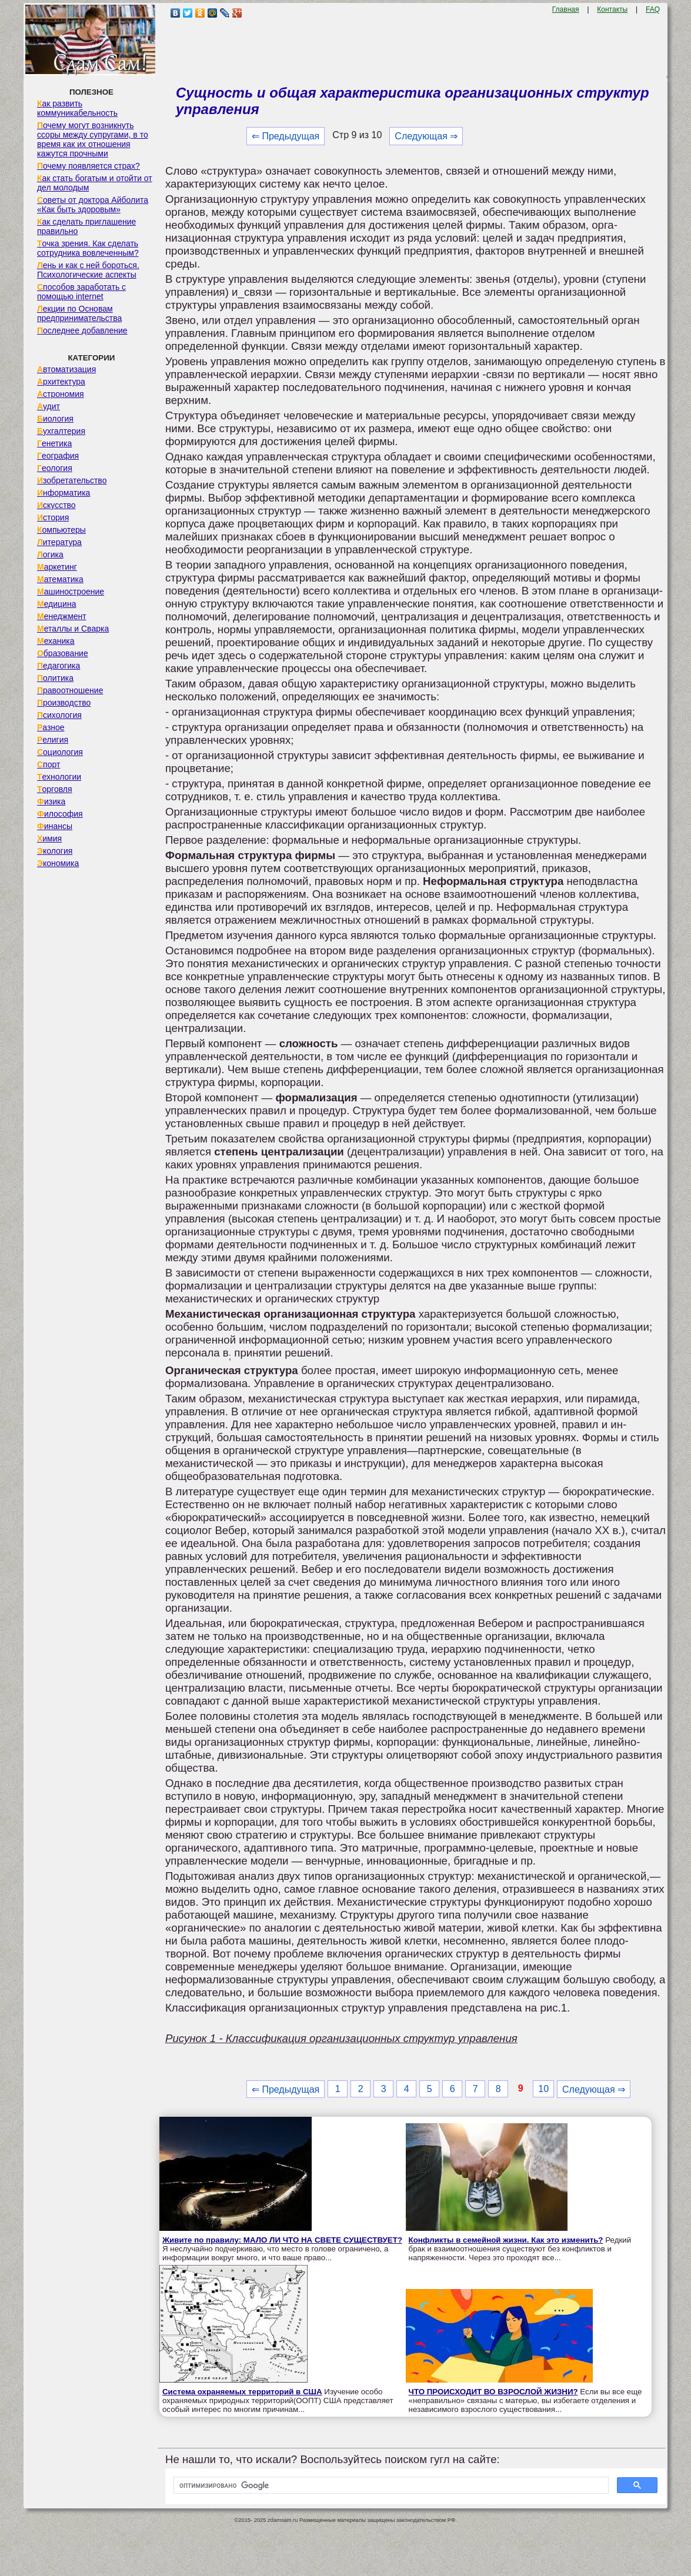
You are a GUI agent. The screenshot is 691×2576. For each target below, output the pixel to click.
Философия (60, 813)
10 (543, 2089)
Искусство (56, 505)
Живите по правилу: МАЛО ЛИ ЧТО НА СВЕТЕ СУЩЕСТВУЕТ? (282, 2240)
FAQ (653, 9)
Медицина (56, 604)
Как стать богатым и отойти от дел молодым (94, 182)
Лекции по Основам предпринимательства (79, 313)
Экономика (58, 863)
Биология (55, 418)
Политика (55, 678)
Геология (54, 468)
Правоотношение (70, 690)
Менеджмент (61, 616)
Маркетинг (57, 567)
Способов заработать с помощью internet (81, 291)
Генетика (54, 443)
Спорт (48, 764)
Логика (50, 554)
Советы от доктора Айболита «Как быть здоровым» (92, 204)
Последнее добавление (82, 330)
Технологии (59, 776)
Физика (51, 801)
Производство (64, 702)
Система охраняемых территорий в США (242, 2391)
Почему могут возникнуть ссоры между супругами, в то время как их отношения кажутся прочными (92, 139)
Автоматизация (66, 369)
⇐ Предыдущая (285, 136)
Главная (565, 9)
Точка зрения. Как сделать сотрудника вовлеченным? (88, 248)
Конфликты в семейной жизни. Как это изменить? (506, 2240)
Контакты (612, 9)
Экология (54, 851)
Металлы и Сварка (73, 628)
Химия (49, 838)
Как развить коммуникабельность (77, 108)
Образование (62, 653)
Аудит (48, 406)
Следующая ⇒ (426, 136)
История (53, 517)
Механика (56, 641)
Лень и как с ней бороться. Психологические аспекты (88, 269)
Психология (59, 715)
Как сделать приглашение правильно (86, 226)
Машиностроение (70, 591)
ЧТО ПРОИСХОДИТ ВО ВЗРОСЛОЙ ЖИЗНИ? (493, 2391)
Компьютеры (61, 529)
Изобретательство (72, 480)
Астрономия (60, 394)
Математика (60, 579)
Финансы (54, 826)
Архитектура (61, 381)
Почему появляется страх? (88, 166)
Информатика (63, 492)
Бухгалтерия (61, 431)
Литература (59, 542)
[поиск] (389, 2485)
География (58, 455)
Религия (52, 739)
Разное (51, 727)
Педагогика (58, 665)
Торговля (54, 789)
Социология (60, 752)
